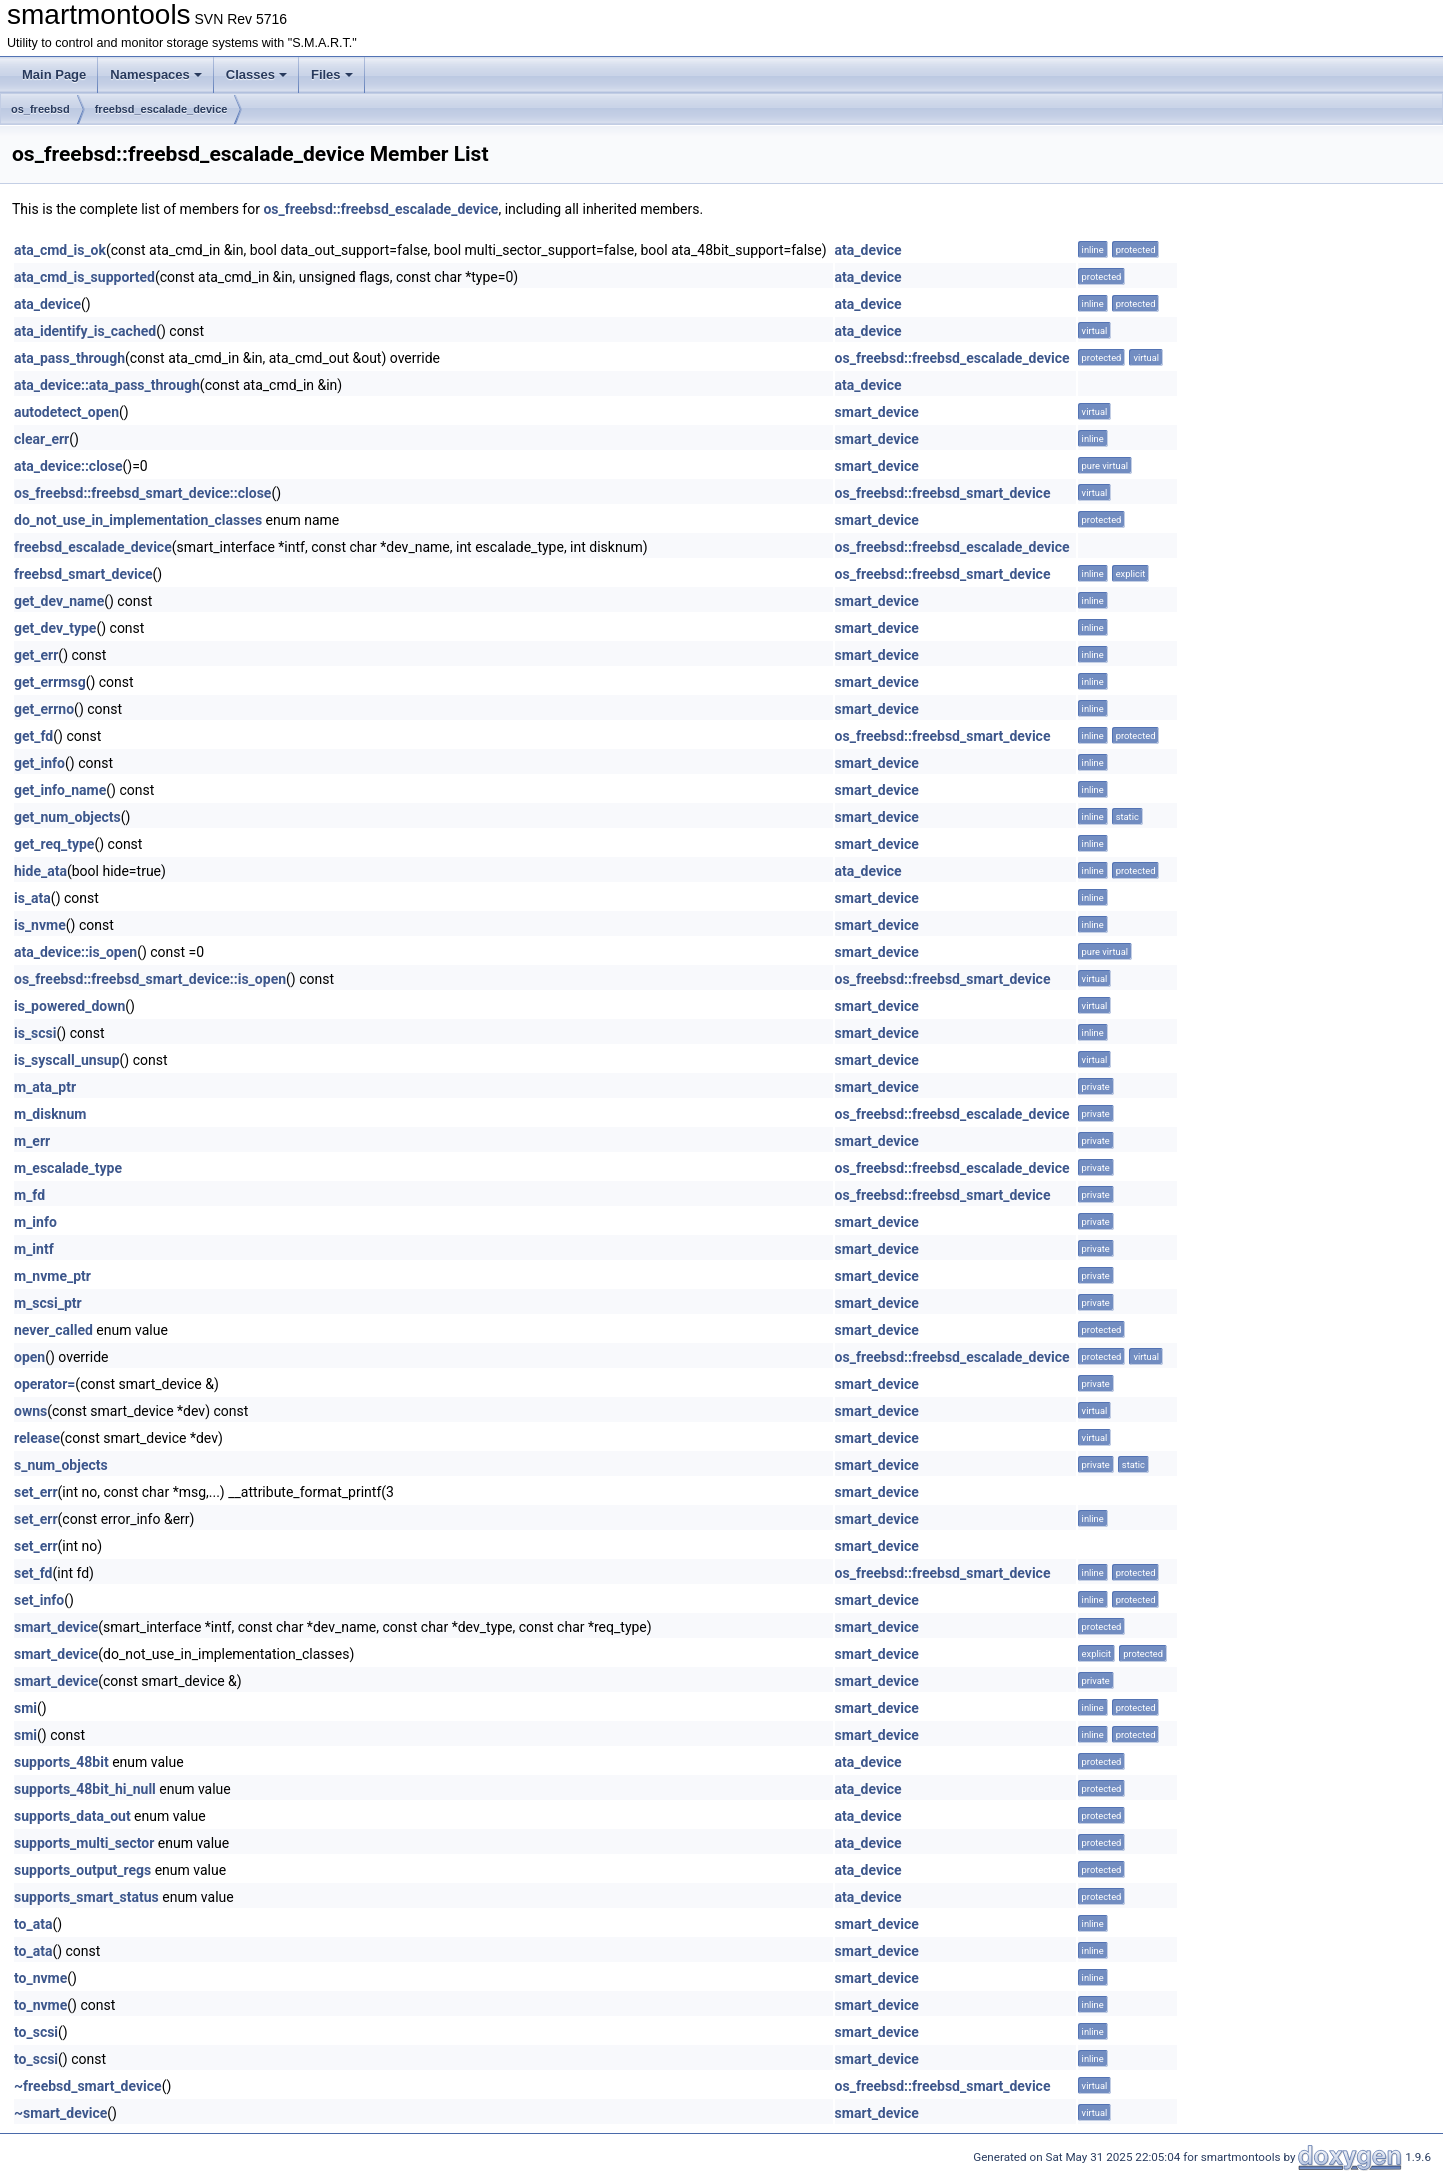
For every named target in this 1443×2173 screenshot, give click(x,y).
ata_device (868, 250)
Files (332, 74)
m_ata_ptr (45, 1087)
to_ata (33, 1924)
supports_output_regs (82, 1870)
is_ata (32, 898)
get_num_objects (67, 817)
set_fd (33, 1573)
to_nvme (40, 1978)
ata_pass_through (69, 358)
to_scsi (36, 2032)
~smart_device (60, 2113)
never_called (53, 1330)
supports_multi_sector (84, 1843)
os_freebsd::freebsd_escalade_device (380, 209)
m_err (32, 1141)
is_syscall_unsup (67, 1060)
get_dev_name (59, 601)
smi (25, 1708)
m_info (35, 1222)
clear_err (41, 439)
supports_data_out (72, 1816)
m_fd (29, 1195)
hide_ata (40, 871)
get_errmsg (50, 682)
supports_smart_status (86, 1897)
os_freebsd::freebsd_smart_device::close (142, 493)
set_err (36, 1492)
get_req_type (54, 844)
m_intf (34, 1249)
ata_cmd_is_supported (84, 277)
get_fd (33, 736)
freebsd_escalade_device (161, 109)
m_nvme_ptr (52, 1276)
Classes (256, 74)
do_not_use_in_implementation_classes (138, 520)
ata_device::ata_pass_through (107, 385)
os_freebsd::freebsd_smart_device (943, 493)
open (29, 1357)
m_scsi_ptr (48, 1303)
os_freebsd (40, 109)
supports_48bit (61, 1762)
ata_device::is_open (75, 952)
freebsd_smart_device (83, 574)
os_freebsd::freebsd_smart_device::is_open (150, 979)
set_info (39, 1600)
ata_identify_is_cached (85, 331)
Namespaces (156, 74)
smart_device (877, 412)
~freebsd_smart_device (88, 2086)
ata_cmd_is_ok (60, 250)
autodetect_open (66, 412)
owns (30, 1411)
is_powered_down (69, 1006)
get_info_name (60, 790)
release (37, 1438)
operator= (44, 1384)
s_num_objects (61, 1465)
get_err (36, 655)
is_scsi (35, 1033)
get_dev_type (55, 628)
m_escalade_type (68, 1168)
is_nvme (40, 925)
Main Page (54, 74)
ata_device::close (68, 466)
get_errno (44, 709)
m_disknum (50, 1114)
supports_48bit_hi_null (85, 1789)
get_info (39, 763)
